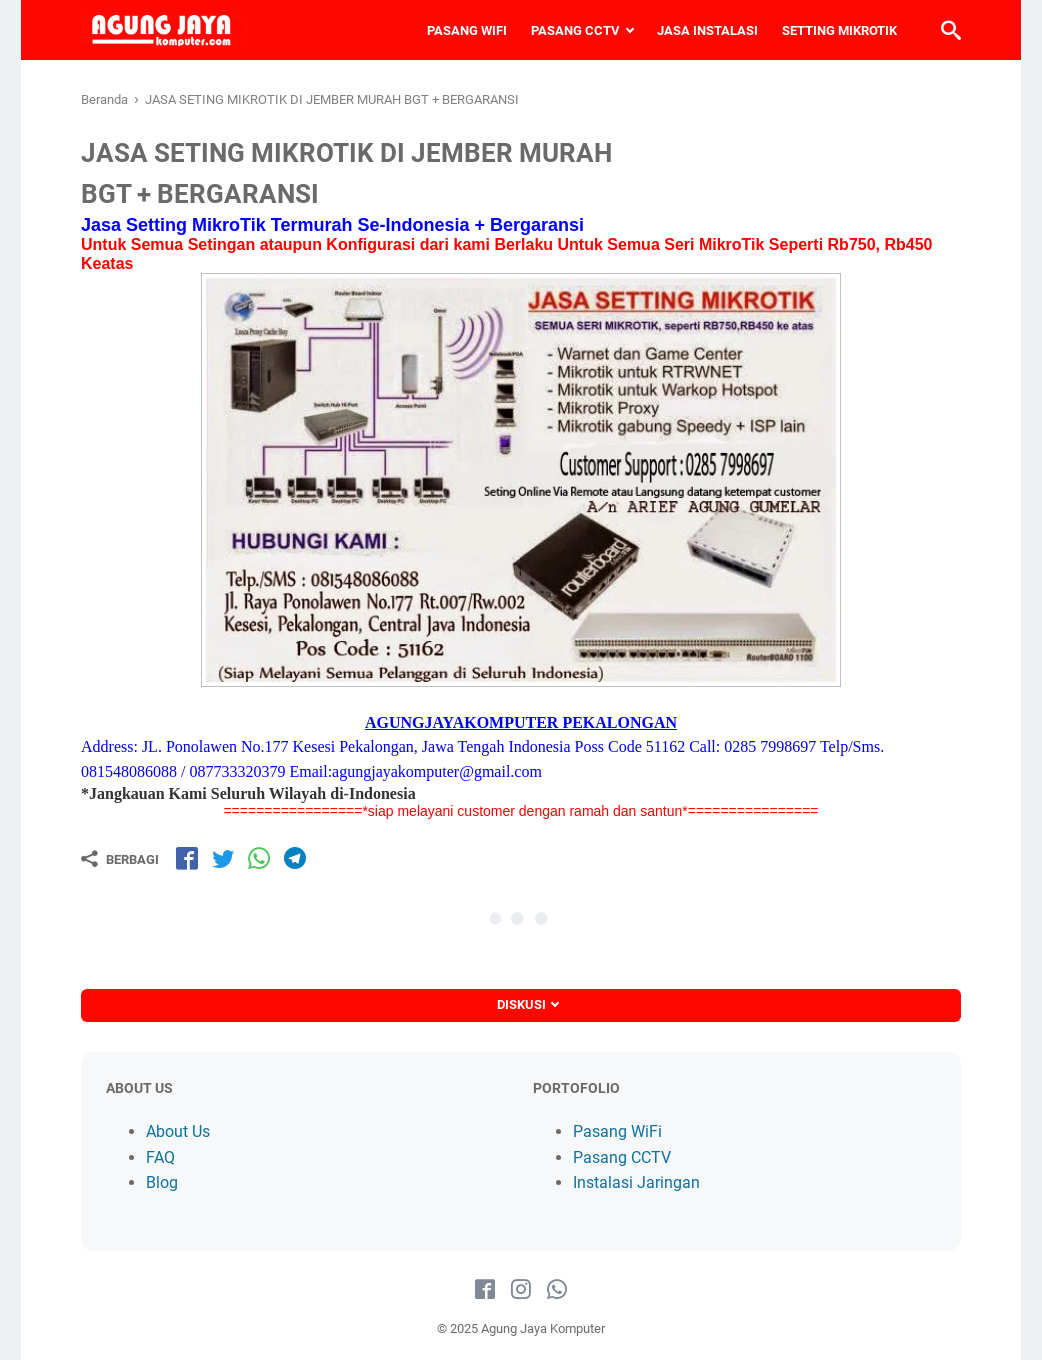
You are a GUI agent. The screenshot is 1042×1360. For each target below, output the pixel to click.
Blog (162, 1182)
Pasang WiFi (617, 1131)
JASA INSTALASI (707, 30)
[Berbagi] (120, 859)
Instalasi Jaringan (636, 1182)
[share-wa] (259, 858)
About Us (178, 1131)
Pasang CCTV (622, 1157)
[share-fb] (187, 858)
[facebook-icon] (485, 1290)
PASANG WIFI (467, 30)
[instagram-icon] (521, 1290)
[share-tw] (223, 858)
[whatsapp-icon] (557, 1290)
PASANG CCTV (575, 30)
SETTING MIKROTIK (839, 30)
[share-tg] (295, 858)
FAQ (160, 1157)
